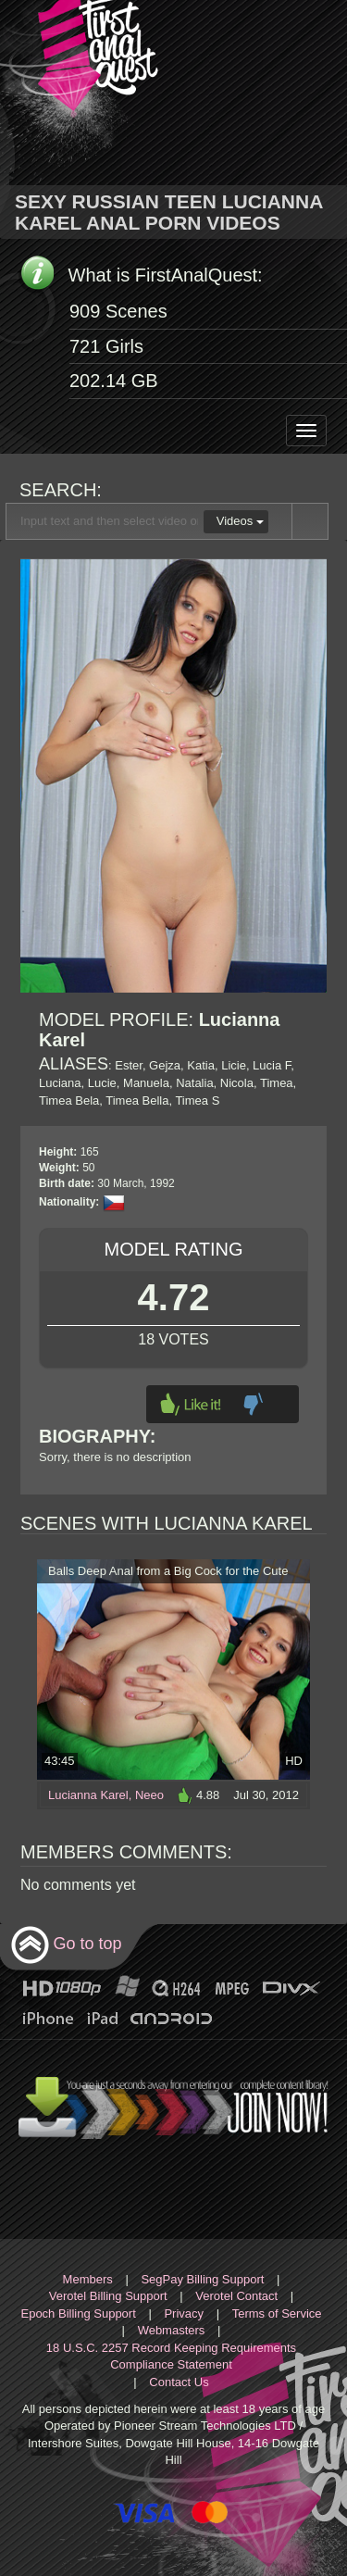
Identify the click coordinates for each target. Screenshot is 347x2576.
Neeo (149, 1795)
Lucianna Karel (88, 1795)
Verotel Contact (236, 2296)
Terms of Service (277, 2313)
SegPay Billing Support (202, 2279)
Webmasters (171, 2330)
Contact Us (178, 2382)
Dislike (253, 1404)
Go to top (66, 1945)
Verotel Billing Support (108, 2296)
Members (88, 2279)
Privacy (184, 2313)
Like (190, 1404)
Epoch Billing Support (77, 2313)
